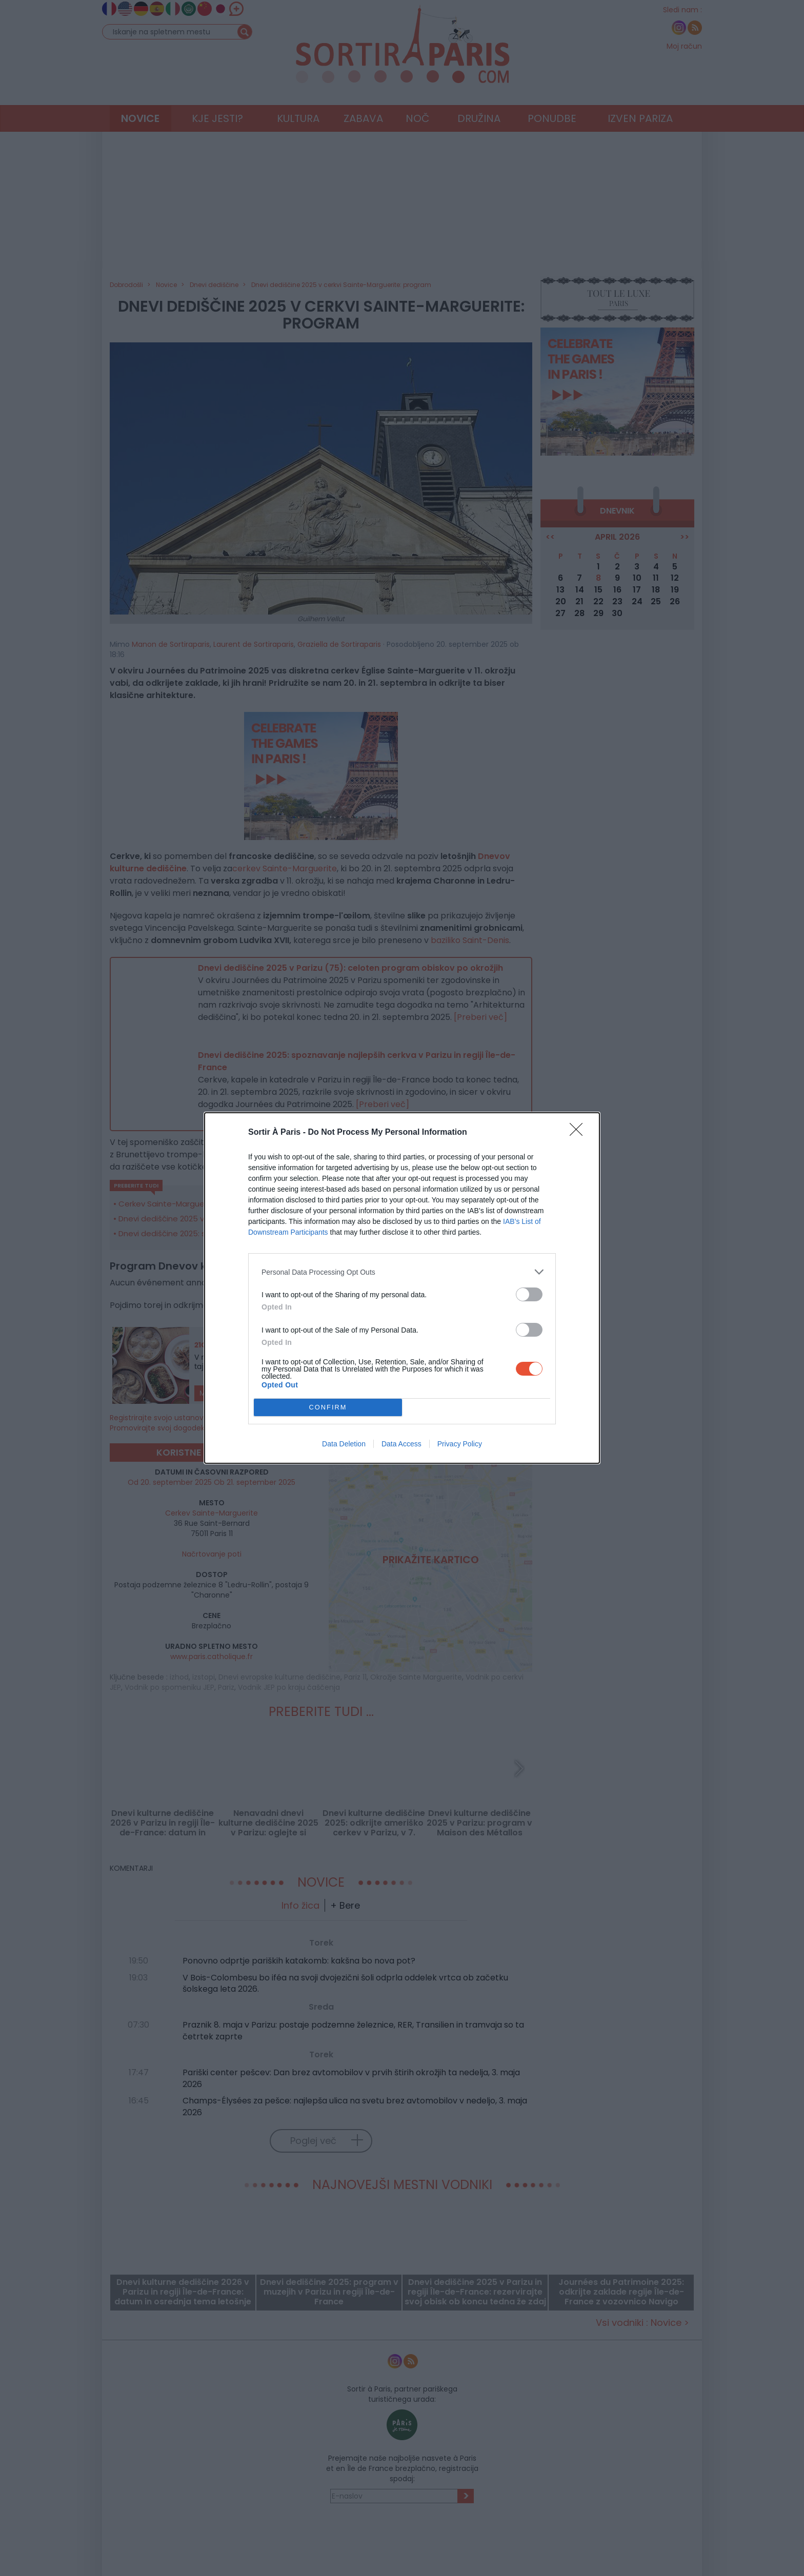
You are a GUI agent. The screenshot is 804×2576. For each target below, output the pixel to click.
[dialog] (402, 1288)
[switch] (529, 1294)
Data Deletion (344, 1444)
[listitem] (402, 1271)
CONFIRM (328, 1408)
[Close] (579, 1132)
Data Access (401, 1444)
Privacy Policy (459, 1444)
